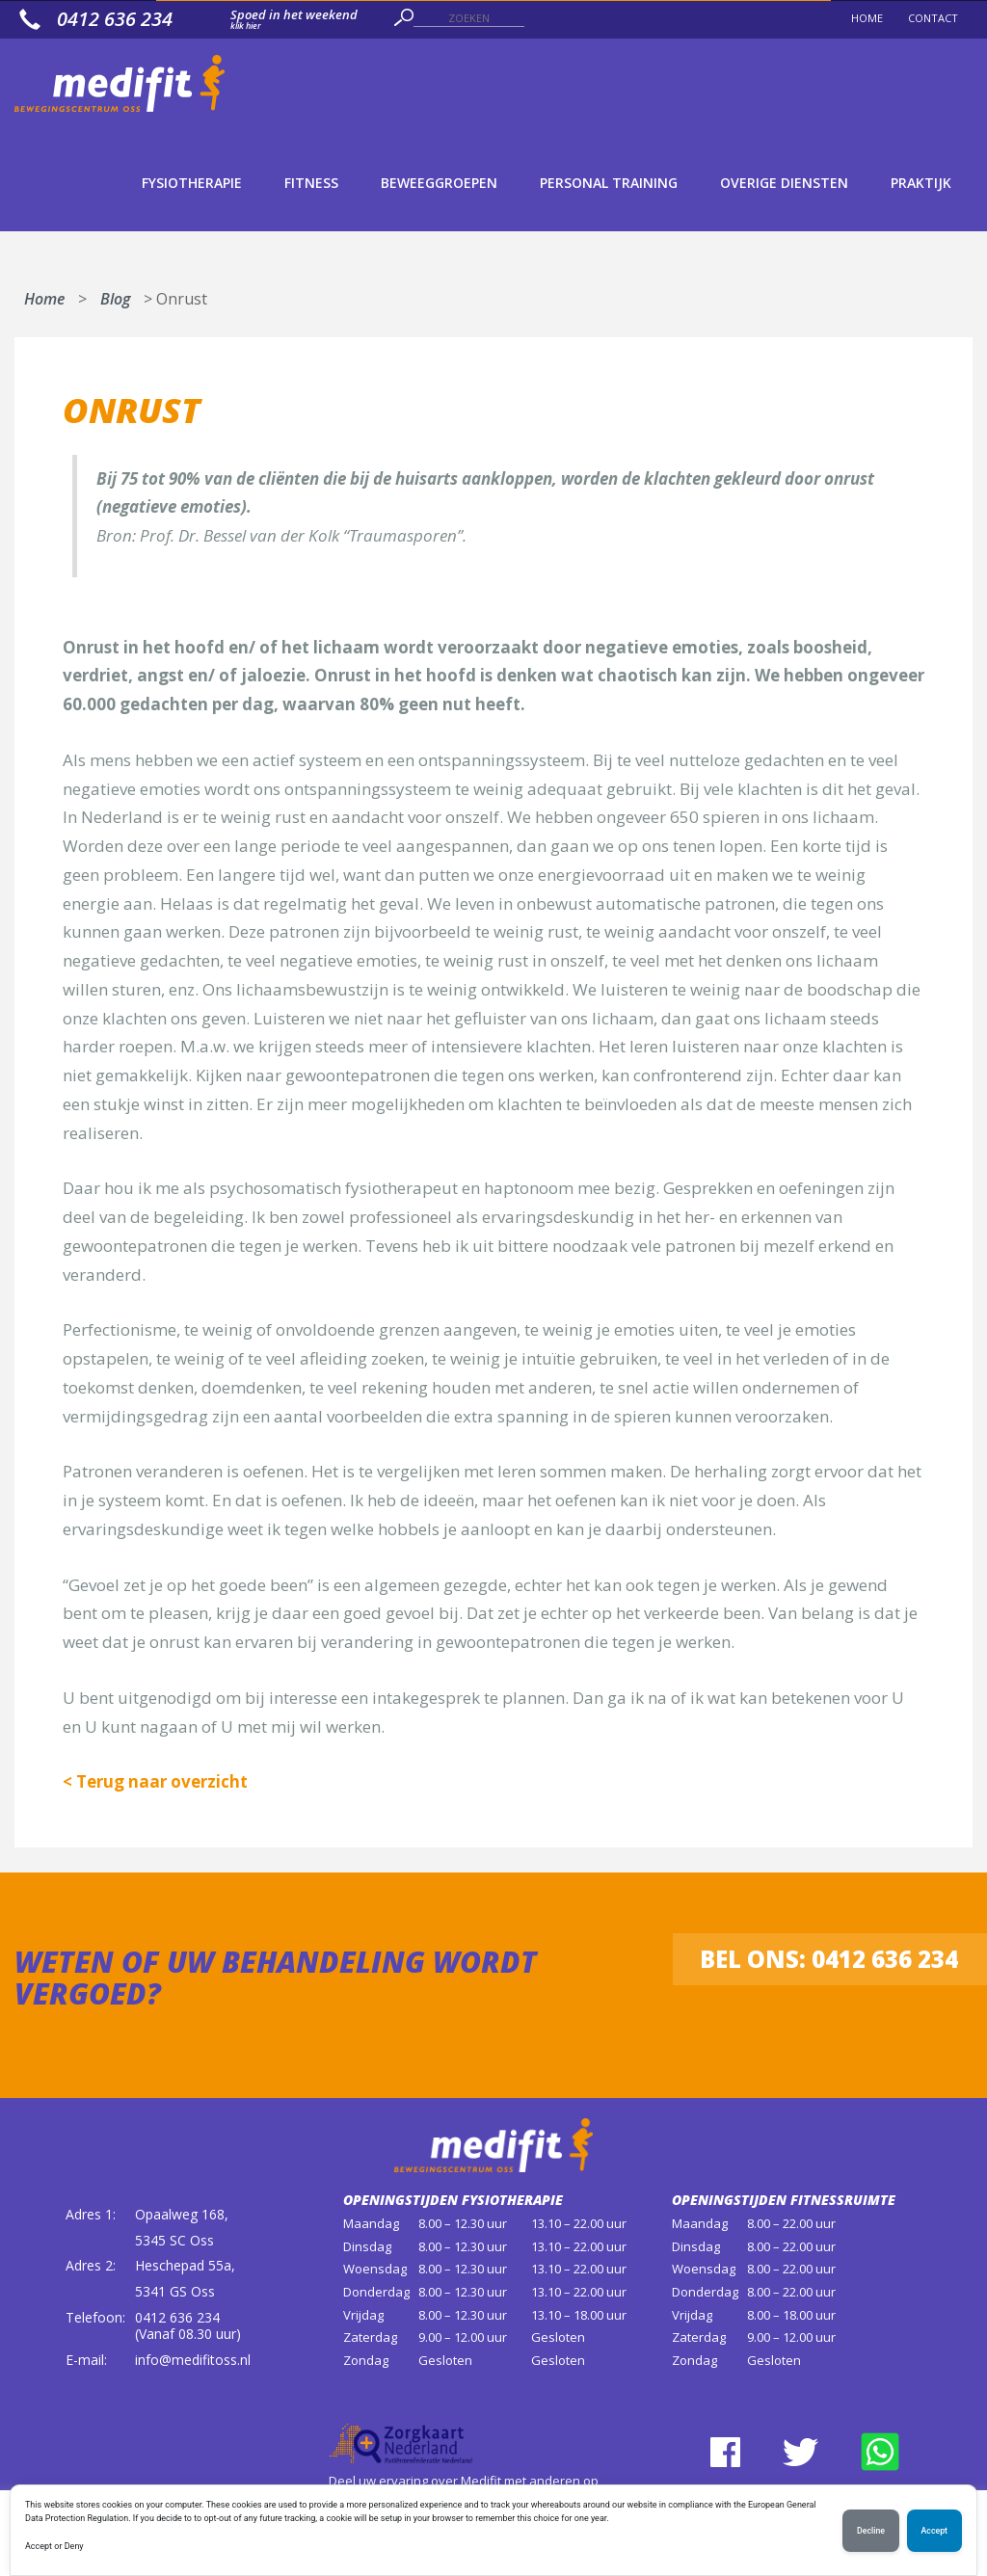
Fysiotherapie (192, 182)
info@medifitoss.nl (193, 2359)
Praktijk (921, 182)
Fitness (311, 182)
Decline (871, 2531)
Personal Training (609, 182)
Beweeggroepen (439, 182)
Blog (115, 295)
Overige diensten (784, 182)
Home (44, 295)
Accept (934, 2531)
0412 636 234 (177, 2317)
